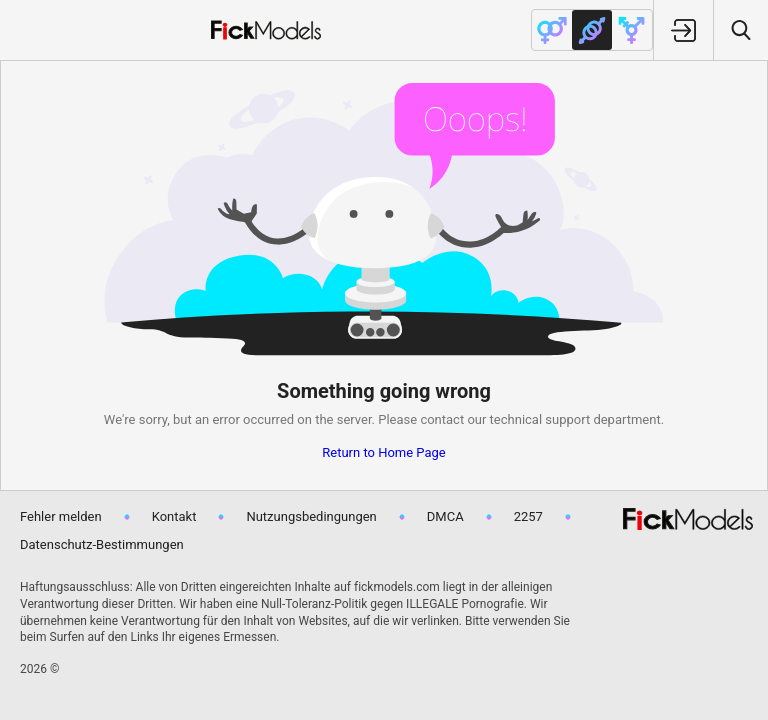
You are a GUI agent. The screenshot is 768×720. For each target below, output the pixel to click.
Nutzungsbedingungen (311, 516)
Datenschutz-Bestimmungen (102, 544)
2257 (528, 516)
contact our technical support (505, 419)
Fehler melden (61, 516)
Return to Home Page (384, 452)
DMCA (445, 516)
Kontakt (174, 516)
